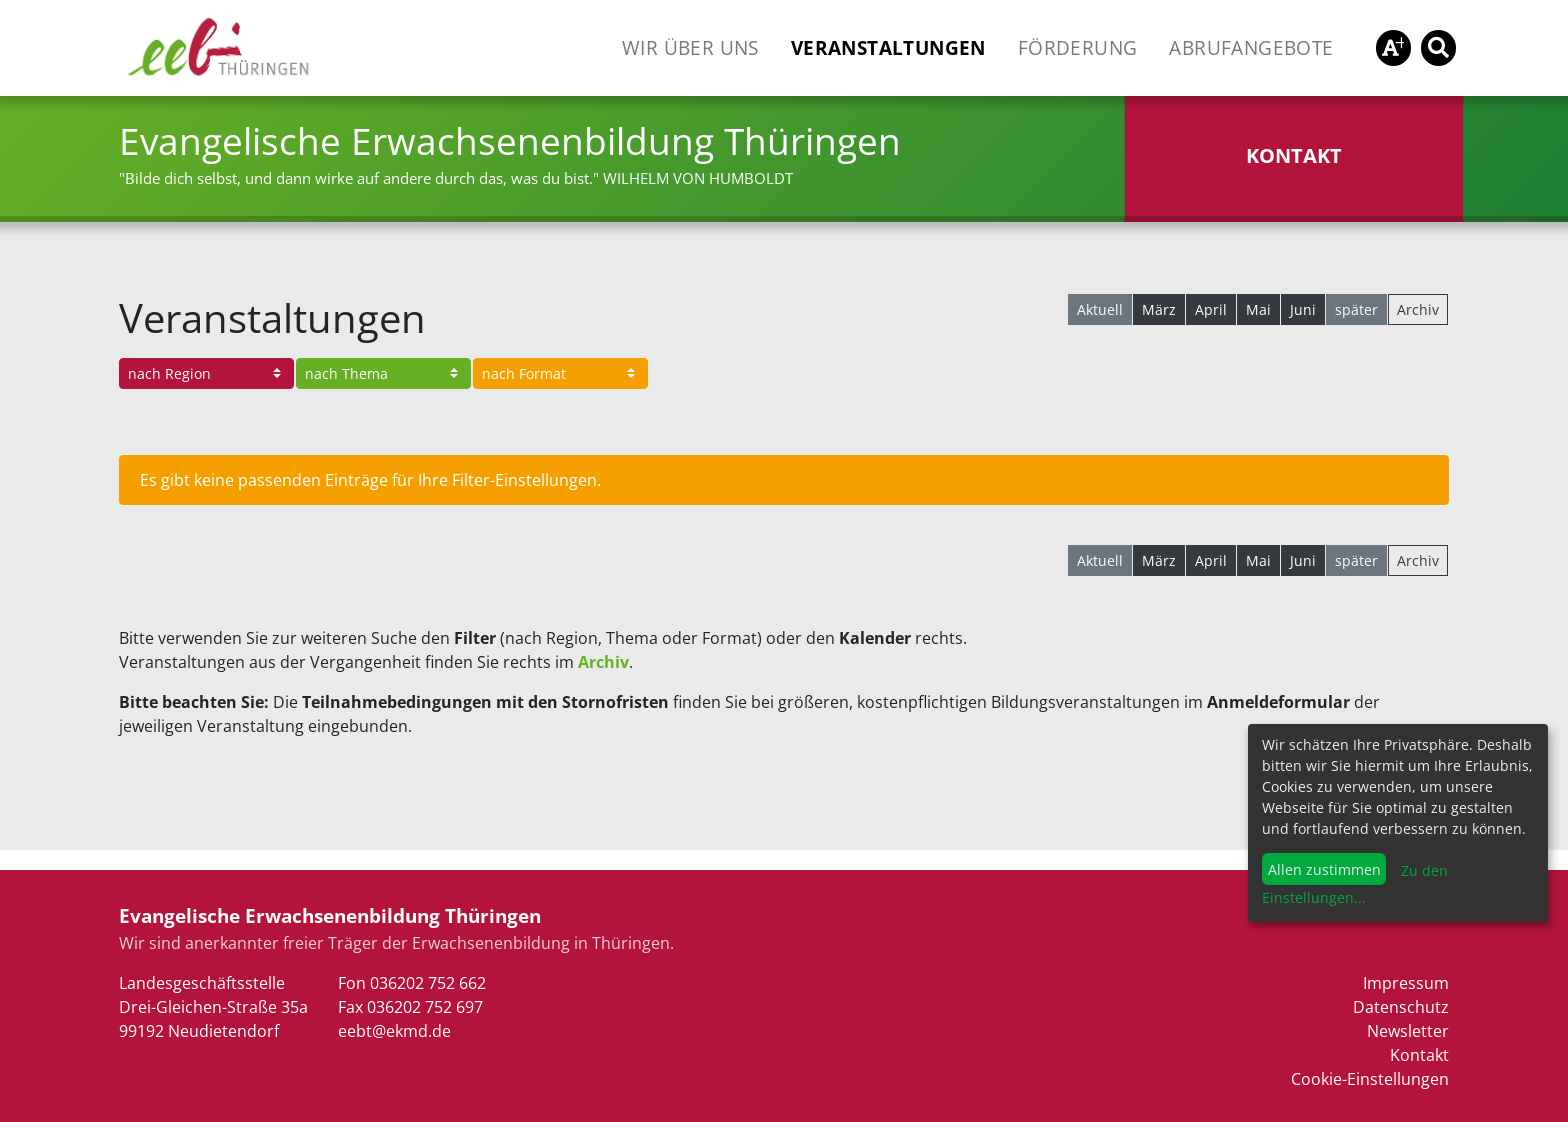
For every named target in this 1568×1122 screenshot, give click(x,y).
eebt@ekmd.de (394, 1031)
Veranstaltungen (888, 47)
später (1356, 309)
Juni (1303, 309)
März (1159, 309)
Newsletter (1408, 1031)
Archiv (1418, 309)
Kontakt (1419, 1055)
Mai (1258, 309)
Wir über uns (690, 47)
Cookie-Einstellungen (1370, 1079)
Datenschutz (1401, 1007)
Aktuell (1100, 309)
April (1211, 309)
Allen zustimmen (1324, 869)
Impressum (1406, 983)
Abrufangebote (1251, 47)
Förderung (1078, 47)
